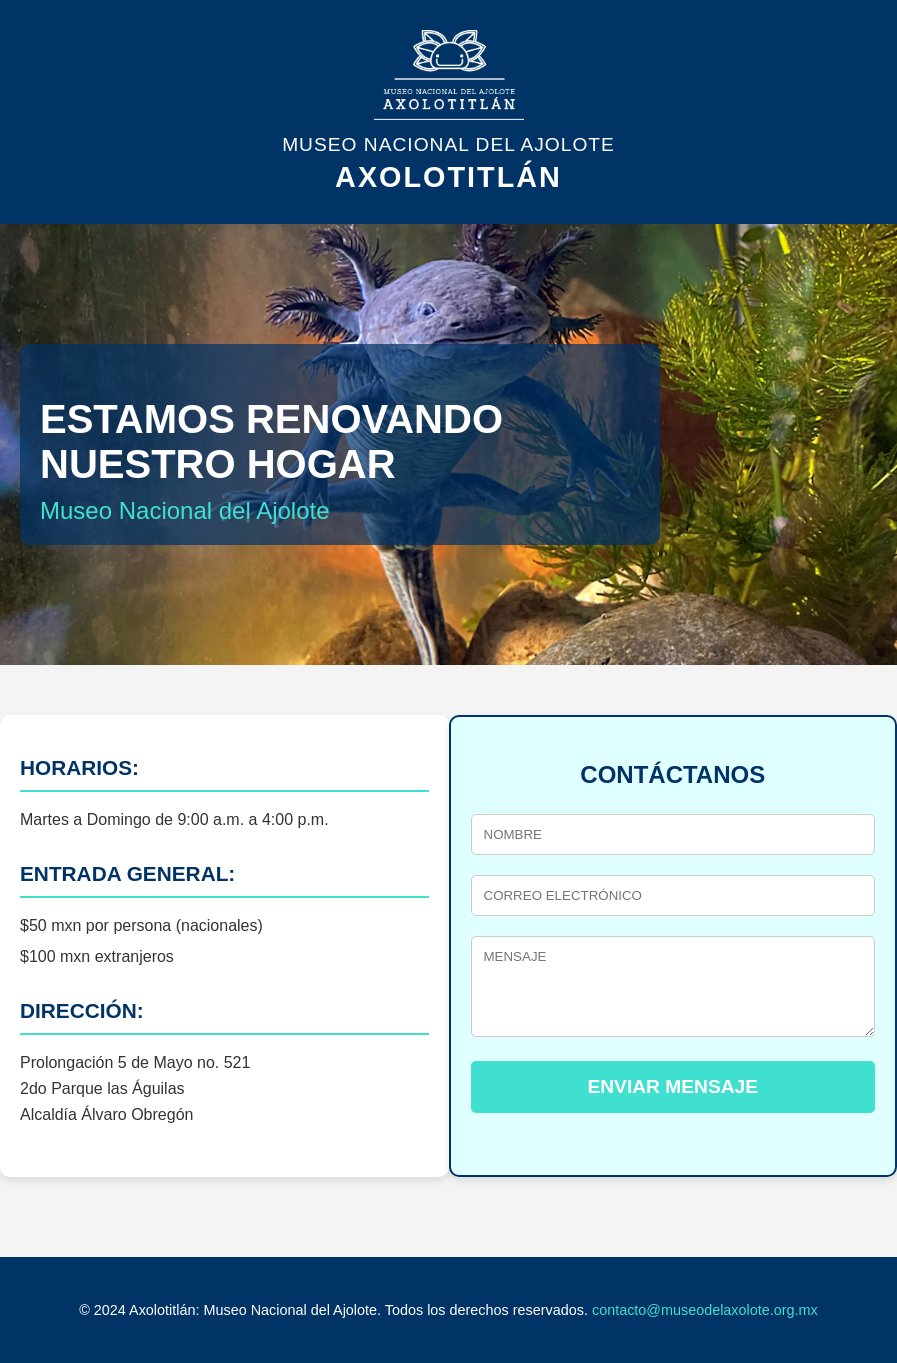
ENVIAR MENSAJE (672, 1086)
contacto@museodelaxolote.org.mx (705, 1310)
